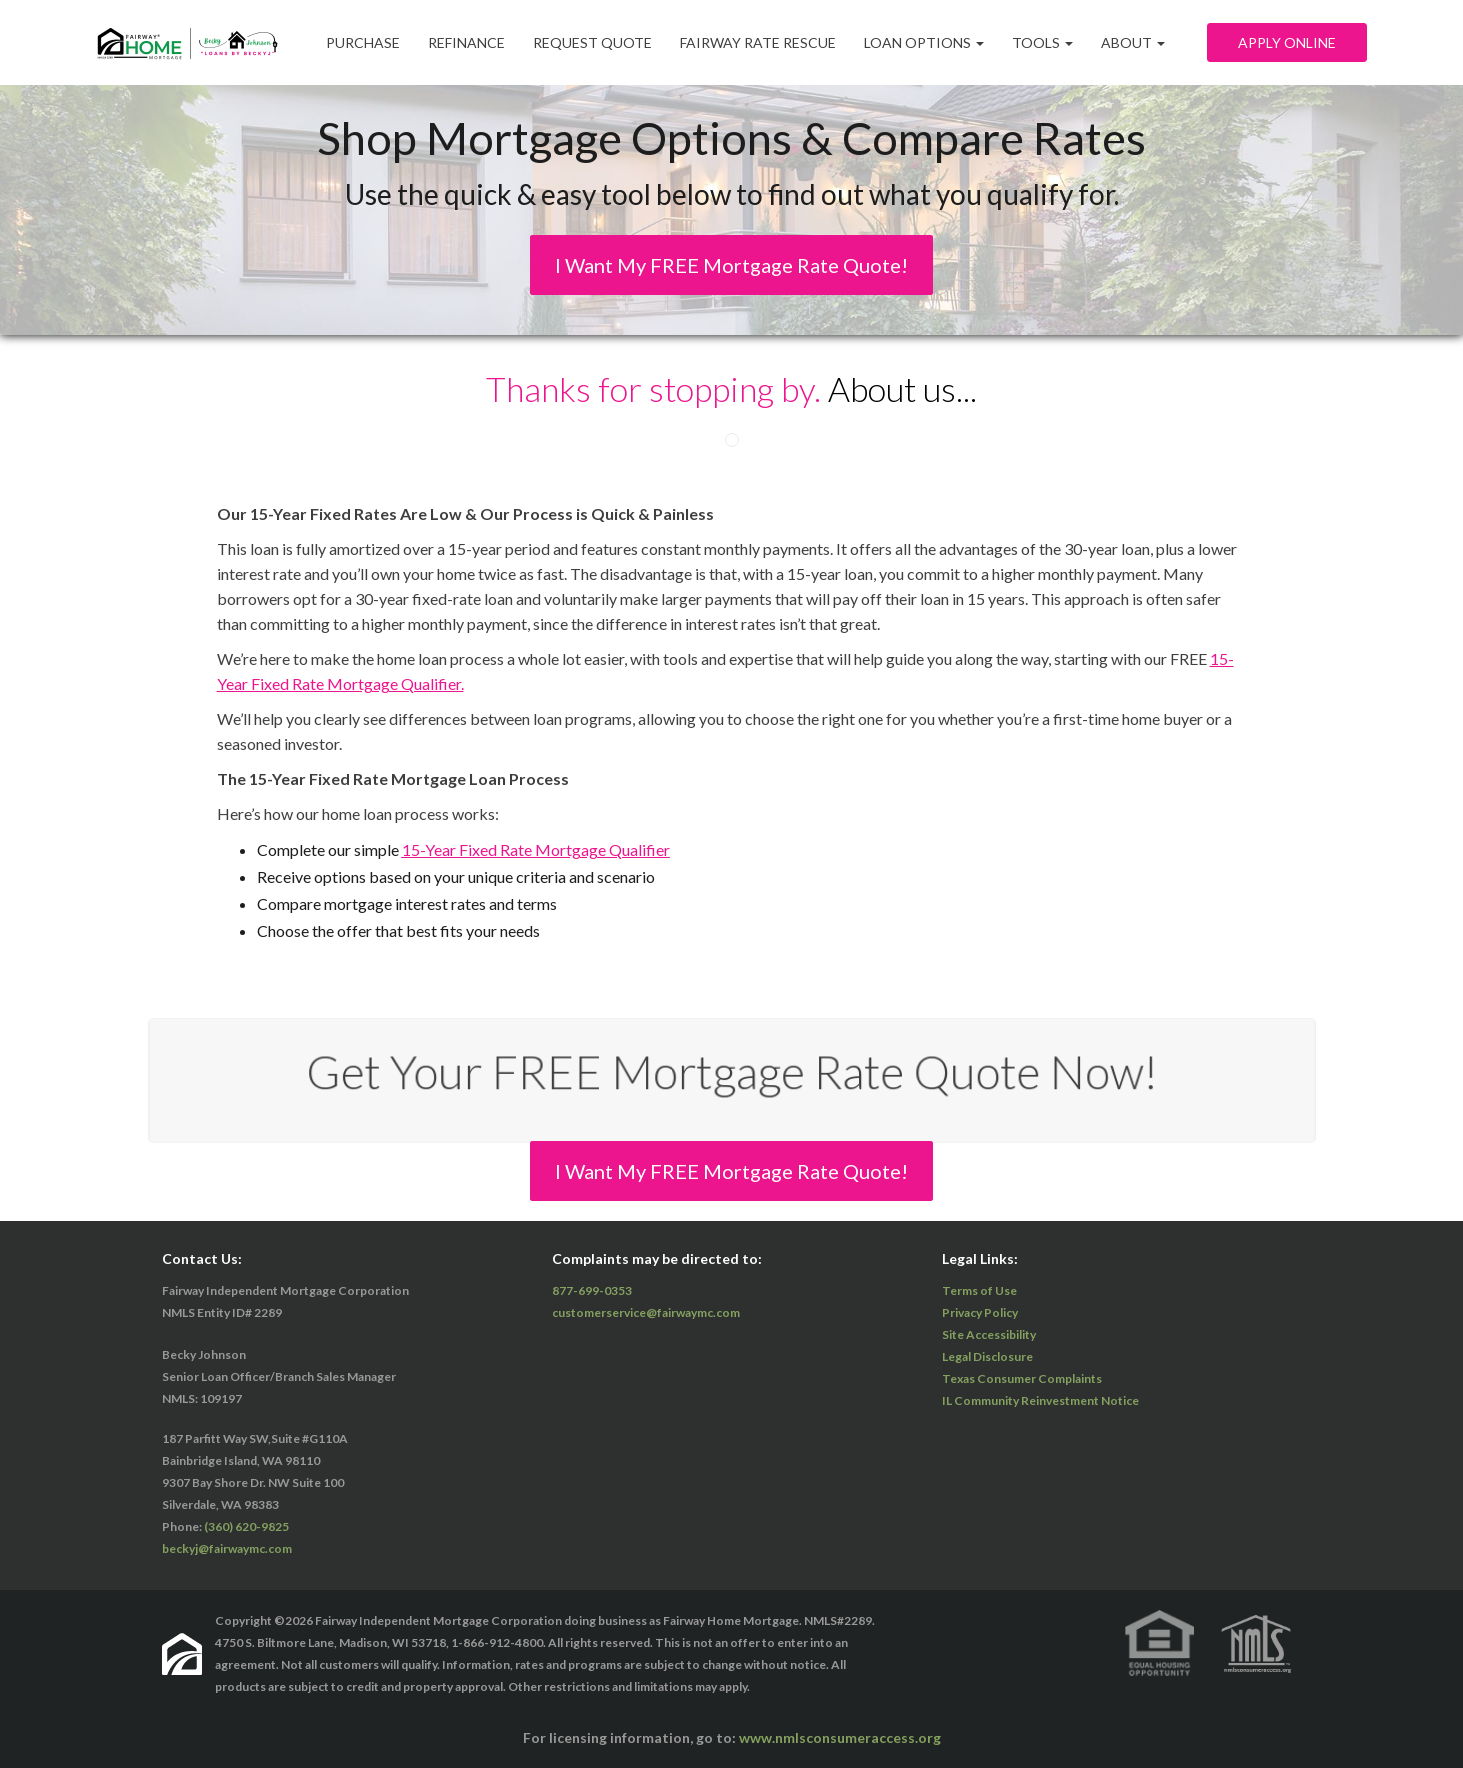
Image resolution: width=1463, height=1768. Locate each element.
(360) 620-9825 (246, 1526)
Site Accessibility (989, 1334)
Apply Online (1287, 42)
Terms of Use (979, 1290)
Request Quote (592, 42)
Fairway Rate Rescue (758, 42)
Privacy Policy (980, 1312)
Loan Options (924, 42)
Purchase (363, 42)
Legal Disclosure (987, 1356)
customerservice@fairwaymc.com (646, 1312)
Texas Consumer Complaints (1022, 1378)
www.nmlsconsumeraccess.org (840, 1737)
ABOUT (1133, 42)
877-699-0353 (592, 1290)
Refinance (466, 42)
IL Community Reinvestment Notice (1040, 1400)
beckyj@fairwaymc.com (227, 1548)
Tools (1042, 42)
